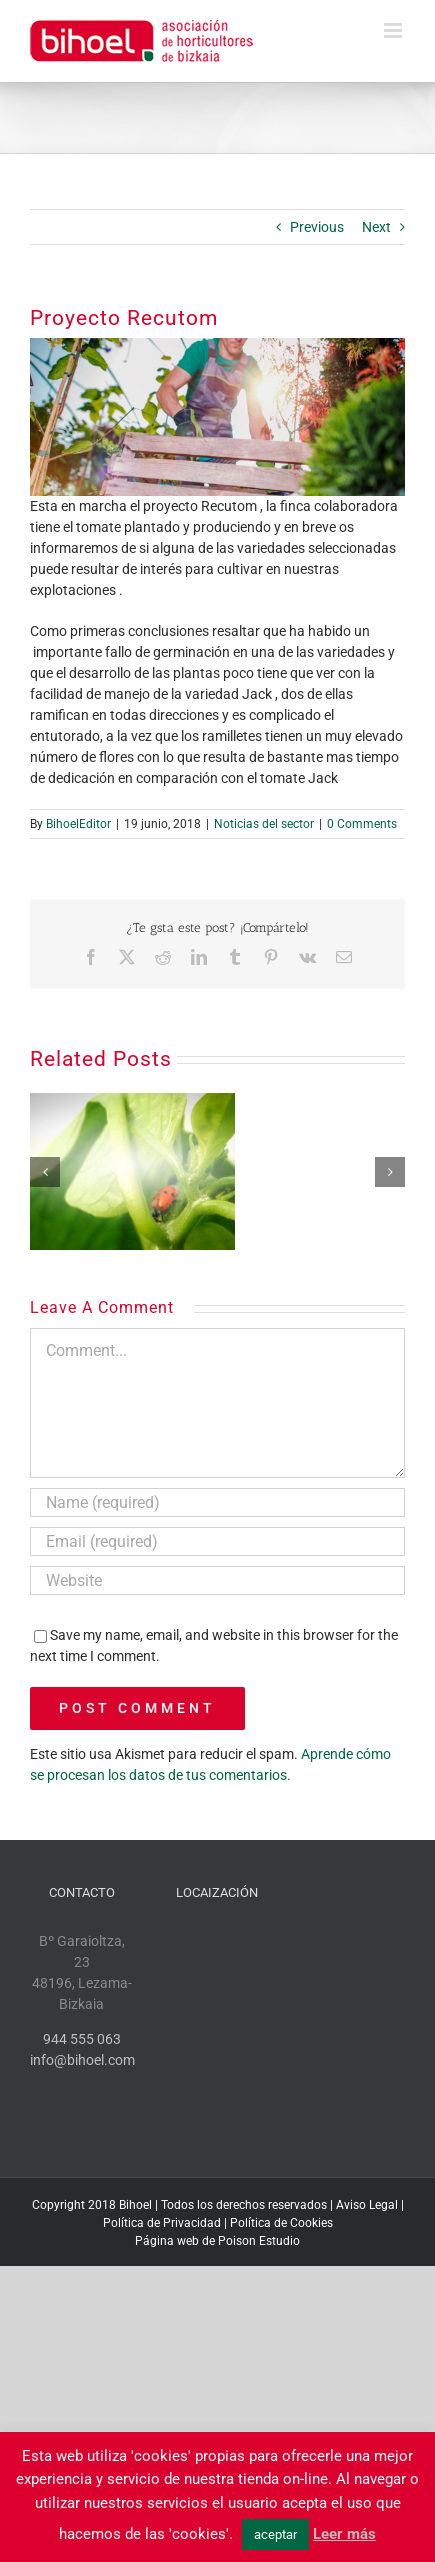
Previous (317, 227)
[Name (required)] (217, 1502)
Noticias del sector (264, 824)
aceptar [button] (275, 2534)
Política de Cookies (281, 2223)
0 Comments (362, 824)
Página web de (175, 2241)
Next (376, 227)
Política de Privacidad (162, 2223)
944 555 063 (82, 2039)
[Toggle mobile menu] (394, 30)
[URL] (217, 1580)
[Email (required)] (217, 1541)
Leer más (344, 2534)
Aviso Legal (367, 2205)
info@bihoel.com (82, 2060)
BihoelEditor (78, 824)
